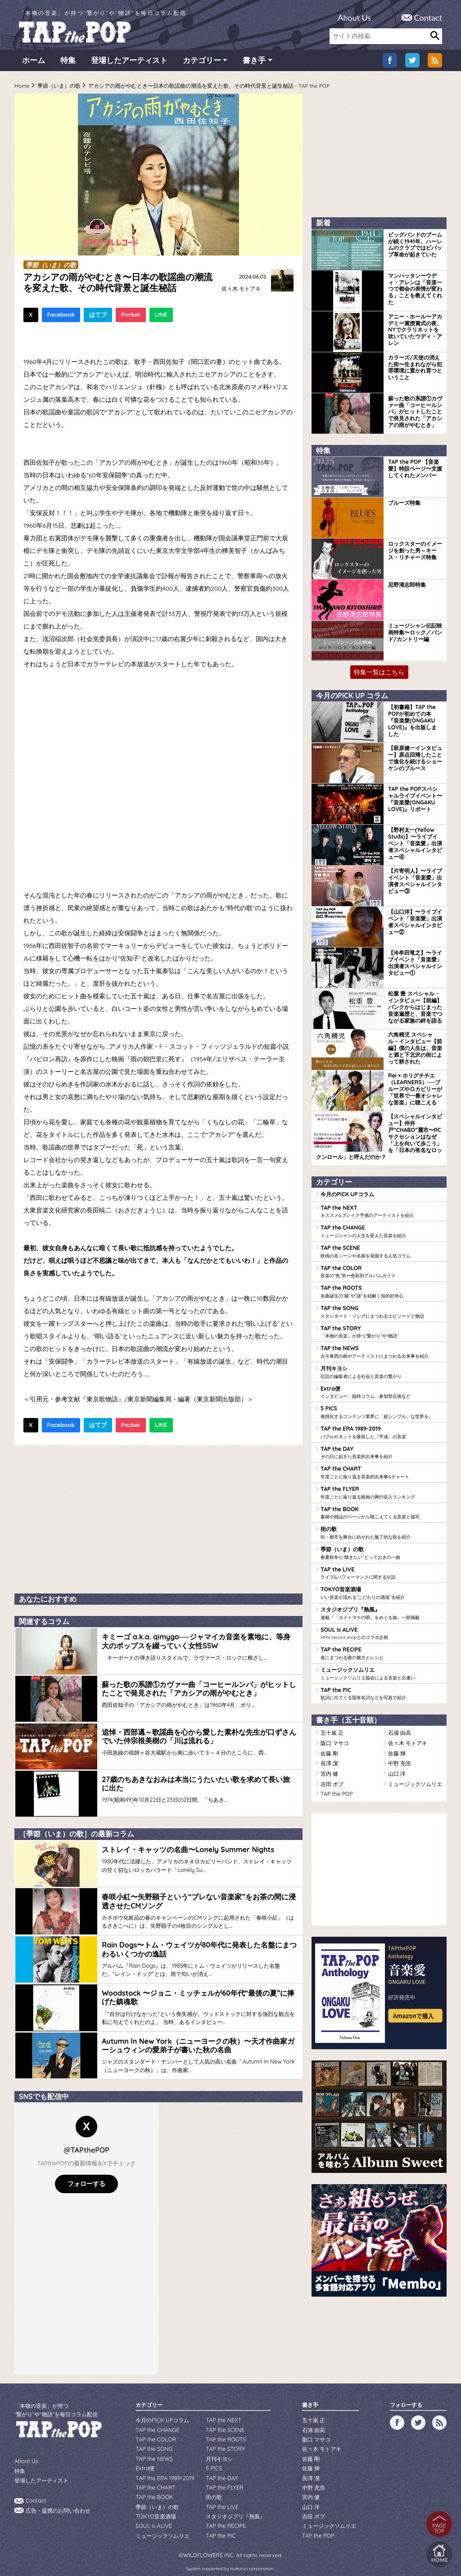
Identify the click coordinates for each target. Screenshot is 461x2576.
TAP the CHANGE (381, 1232)
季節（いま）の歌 (59, 88)
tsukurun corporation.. (252, 2554)
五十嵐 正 (332, 1726)
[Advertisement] (158, 1519)
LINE (161, 317)
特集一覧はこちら (379, 674)
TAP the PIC (381, 1687)
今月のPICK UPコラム (347, 1195)
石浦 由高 (399, 1726)
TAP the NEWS (381, 1350)
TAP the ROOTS (381, 1291)
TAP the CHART (381, 1469)
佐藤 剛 (329, 1745)
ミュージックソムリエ (381, 1667)
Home (22, 88)
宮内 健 (329, 1765)
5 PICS (381, 1410)
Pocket (130, 317)
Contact (428, 17)
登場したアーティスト (129, 62)
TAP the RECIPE (381, 1647)
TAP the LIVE (381, 1568)
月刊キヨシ (381, 1370)
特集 (68, 62)
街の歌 (381, 1528)
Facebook (61, 317)
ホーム (33, 62)
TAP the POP (336, 1785)
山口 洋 (397, 1765)
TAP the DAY (381, 1449)
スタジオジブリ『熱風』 (381, 1608)
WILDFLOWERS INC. (209, 2541)
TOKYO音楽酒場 (381, 1588)
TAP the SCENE (381, 1251)
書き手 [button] (254, 62)
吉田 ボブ (332, 1775)
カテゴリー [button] (202, 62)
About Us (354, 17)
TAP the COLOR (381, 1271)
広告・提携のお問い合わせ (58, 2500)
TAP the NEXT (381, 1212)
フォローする (86, 2176)
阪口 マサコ (335, 1735)
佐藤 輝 (397, 1745)
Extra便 (381, 1390)
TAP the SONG (381, 1311)
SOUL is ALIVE (381, 1627)
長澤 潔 (329, 1755)
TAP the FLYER (381, 1489)
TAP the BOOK (381, 1509)
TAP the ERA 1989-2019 (381, 1430)
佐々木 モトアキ (241, 291)
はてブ (98, 317)
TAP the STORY (381, 1331)
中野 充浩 (399, 1755)
